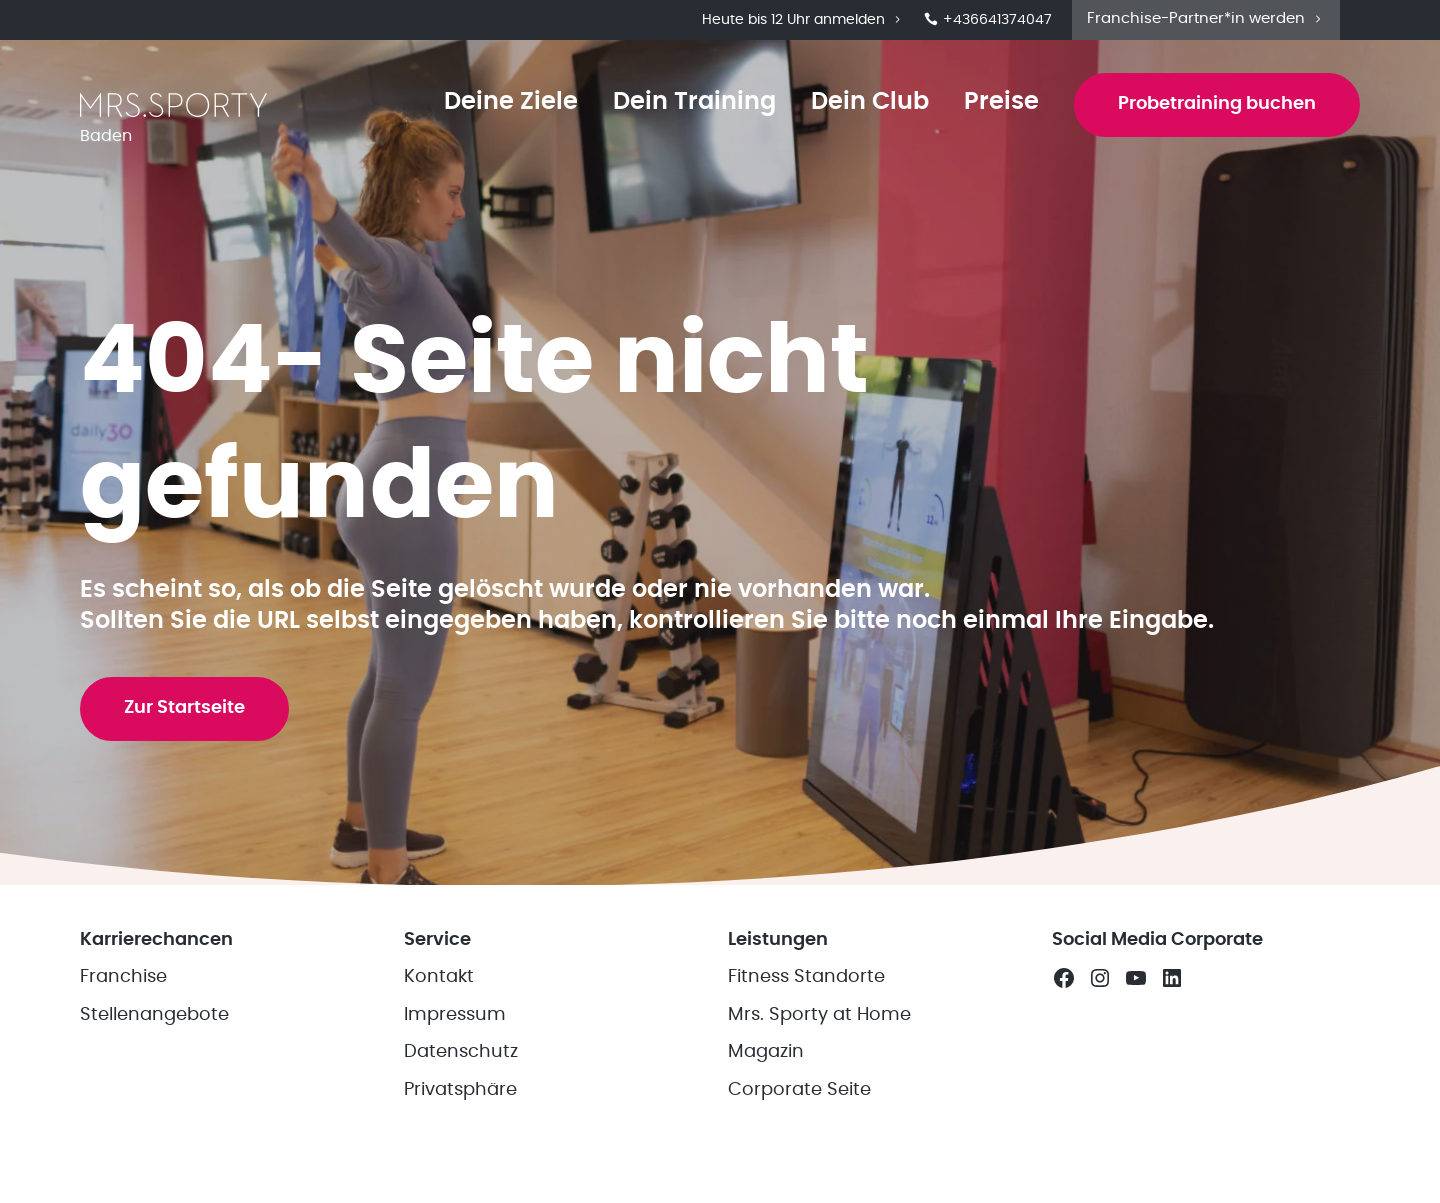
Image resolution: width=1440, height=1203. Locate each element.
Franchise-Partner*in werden (1206, 18)
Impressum (455, 1015)
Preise (1001, 102)
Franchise (123, 977)
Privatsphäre (460, 1090)
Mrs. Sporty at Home (819, 1015)
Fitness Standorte (806, 977)
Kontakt (439, 977)
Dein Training (694, 102)
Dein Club (870, 102)
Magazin (766, 1052)
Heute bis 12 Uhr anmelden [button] (803, 20)
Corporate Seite (799, 1090)
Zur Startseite (184, 708)
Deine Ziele (511, 102)
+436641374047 (988, 20)
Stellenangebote (154, 1015)
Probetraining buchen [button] (1217, 104)
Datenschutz (461, 1052)
